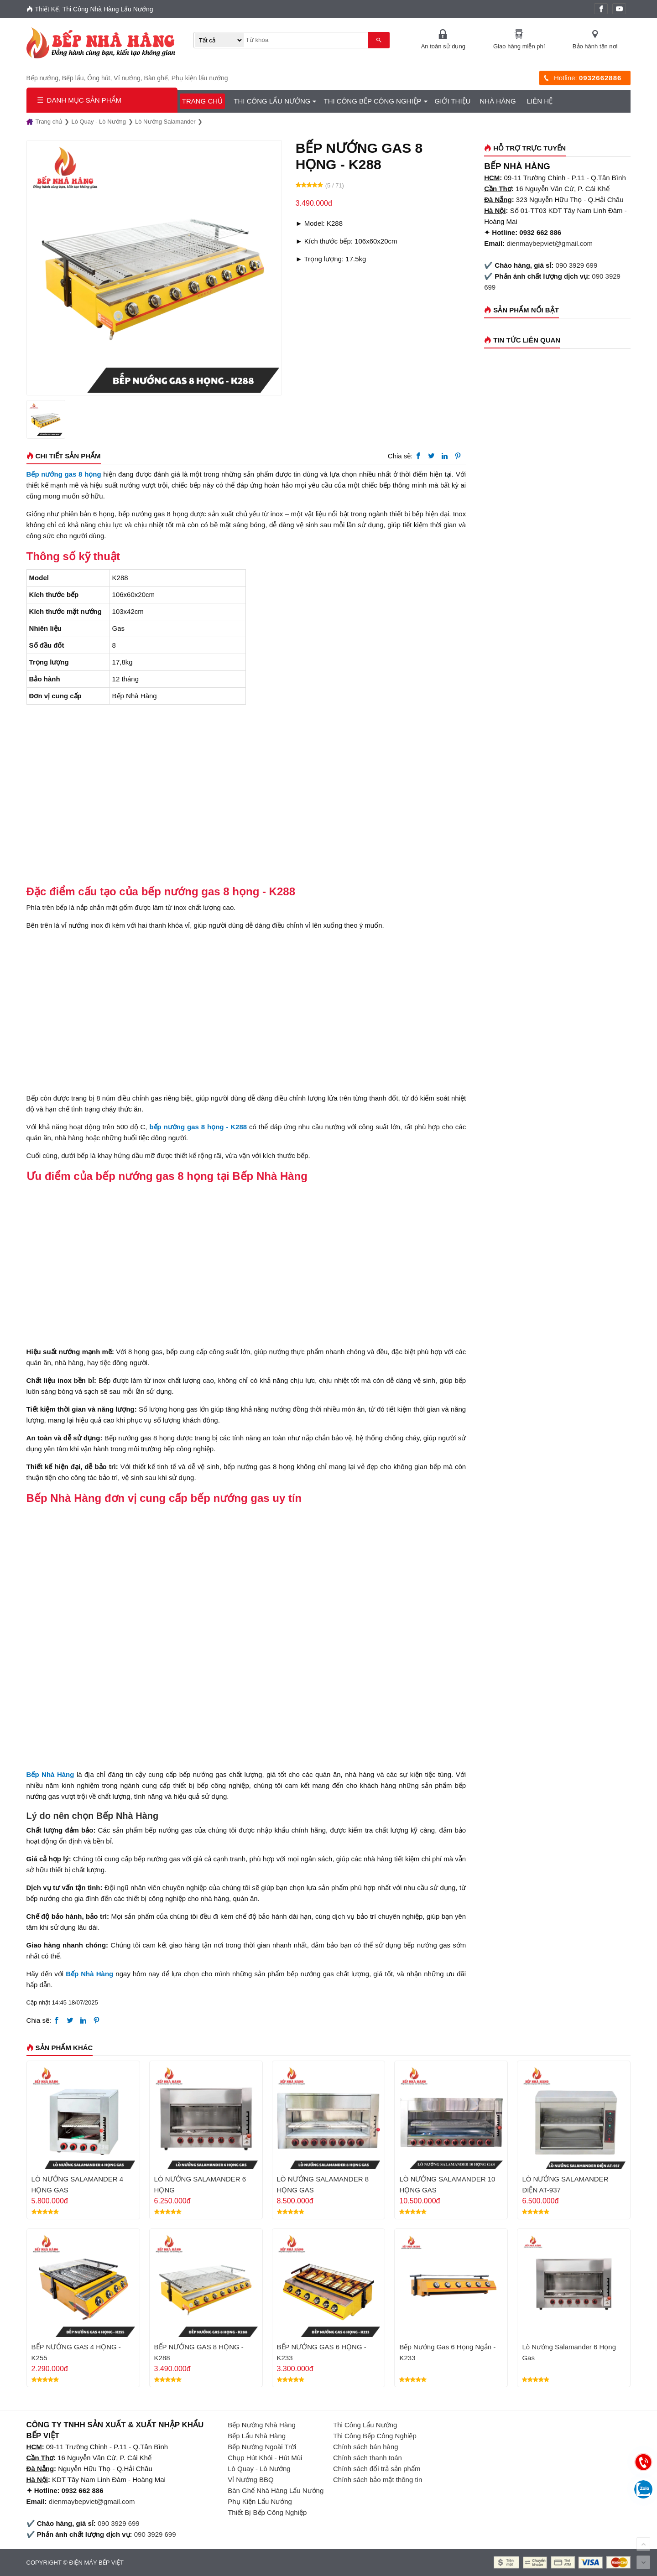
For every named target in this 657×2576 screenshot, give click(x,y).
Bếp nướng (42, 78)
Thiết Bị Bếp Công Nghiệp (267, 2512)
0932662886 (600, 78)
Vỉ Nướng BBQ (251, 2479)
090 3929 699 (577, 265)
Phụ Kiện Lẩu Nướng (260, 2501)
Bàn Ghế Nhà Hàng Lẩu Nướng (275, 2490)
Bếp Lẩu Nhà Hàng (257, 2435)
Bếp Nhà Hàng (89, 1973)
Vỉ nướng (127, 78)
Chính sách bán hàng (365, 2446)
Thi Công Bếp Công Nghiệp (372, 101)
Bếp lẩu (73, 78)
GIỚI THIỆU (453, 101)
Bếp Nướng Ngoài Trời (262, 2446)
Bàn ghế (156, 78)
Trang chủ (202, 101)
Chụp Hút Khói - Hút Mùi (265, 2457)
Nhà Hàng (498, 101)
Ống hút (98, 78)
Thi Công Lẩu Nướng (272, 101)
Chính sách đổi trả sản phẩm (376, 2468)
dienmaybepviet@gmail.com (549, 243)
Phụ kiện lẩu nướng (200, 78)
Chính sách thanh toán (367, 2457)
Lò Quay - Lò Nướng (259, 2468)
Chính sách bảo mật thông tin (377, 2479)
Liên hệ (540, 101)
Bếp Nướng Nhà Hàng (262, 2424)
